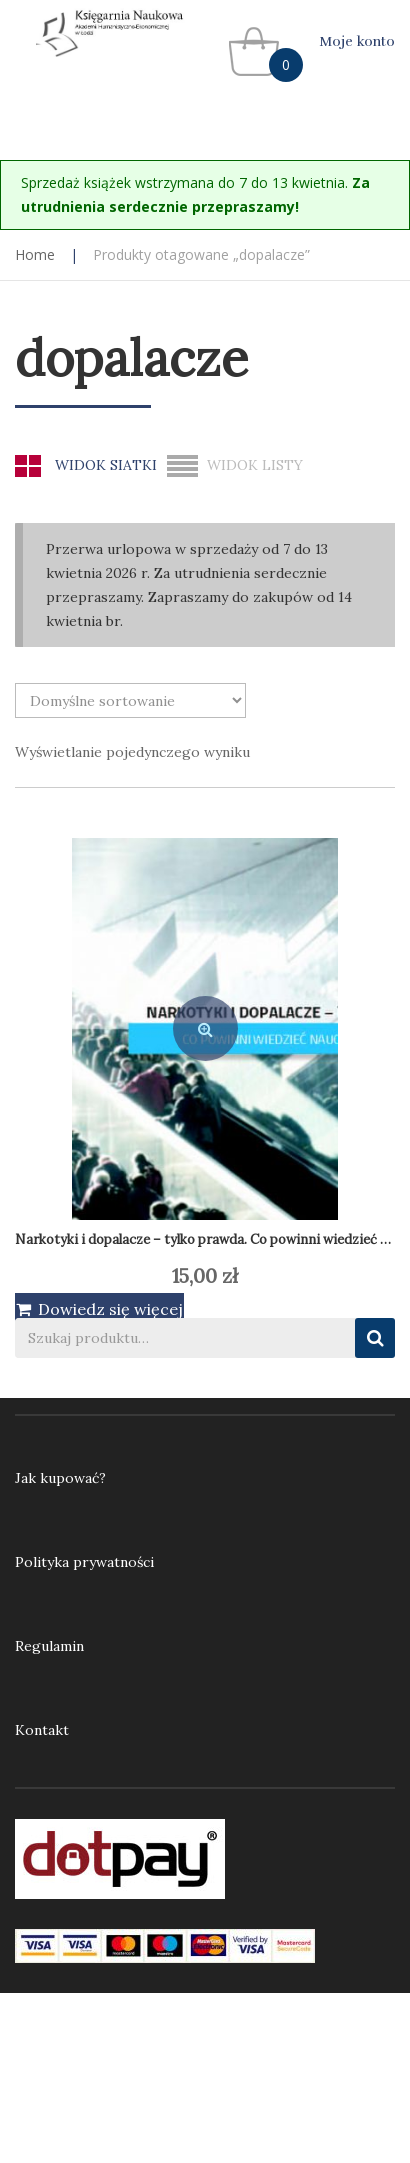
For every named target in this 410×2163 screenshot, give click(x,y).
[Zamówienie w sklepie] (130, 700)
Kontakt (42, 1730)
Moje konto (357, 41)
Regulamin (49, 1646)
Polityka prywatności (84, 1562)
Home (35, 254)
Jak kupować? (60, 1478)
